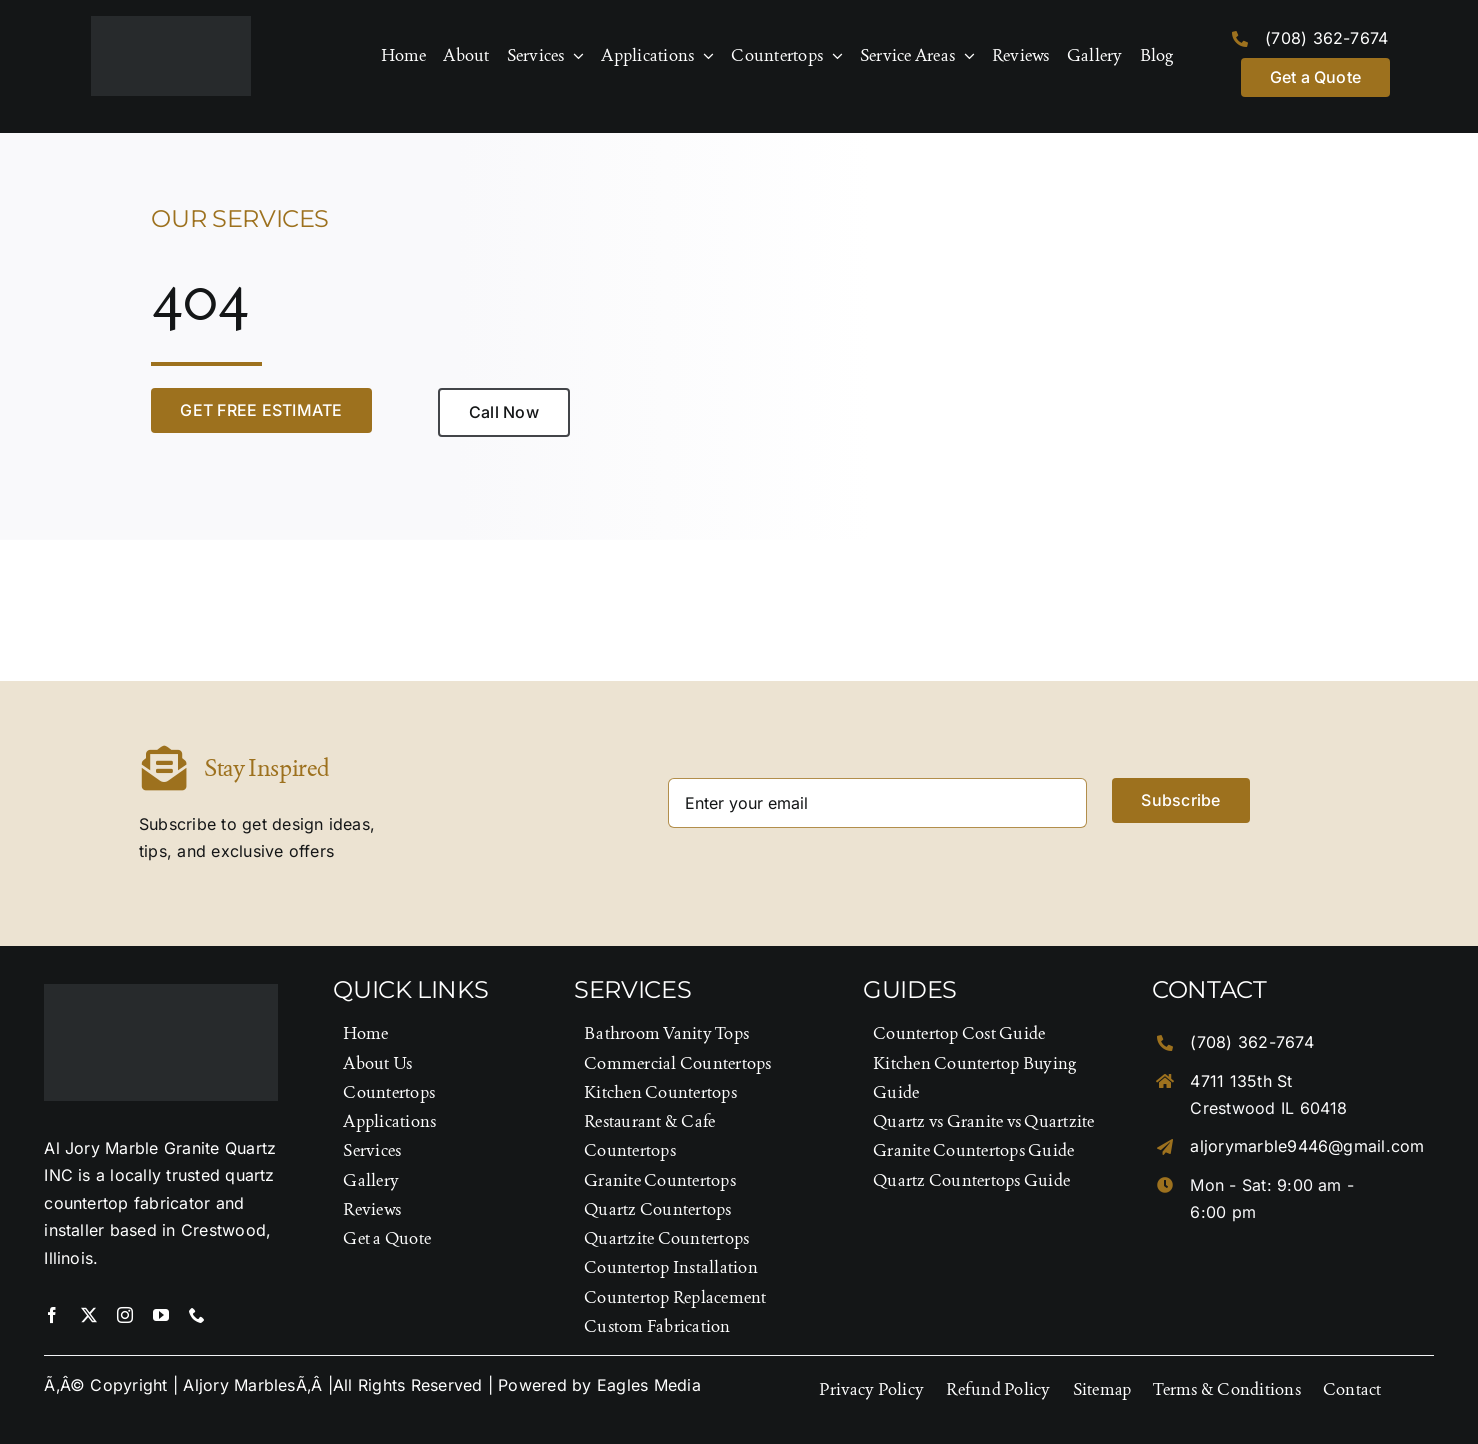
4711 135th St (1241, 1081)
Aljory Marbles (239, 1385)
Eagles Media (649, 1385)
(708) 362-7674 (1326, 38)
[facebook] (52, 1315)
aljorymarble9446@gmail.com (1307, 1146)
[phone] (197, 1315)
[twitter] (89, 1315)
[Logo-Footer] (171, 24)
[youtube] (161, 1315)
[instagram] (125, 1315)
